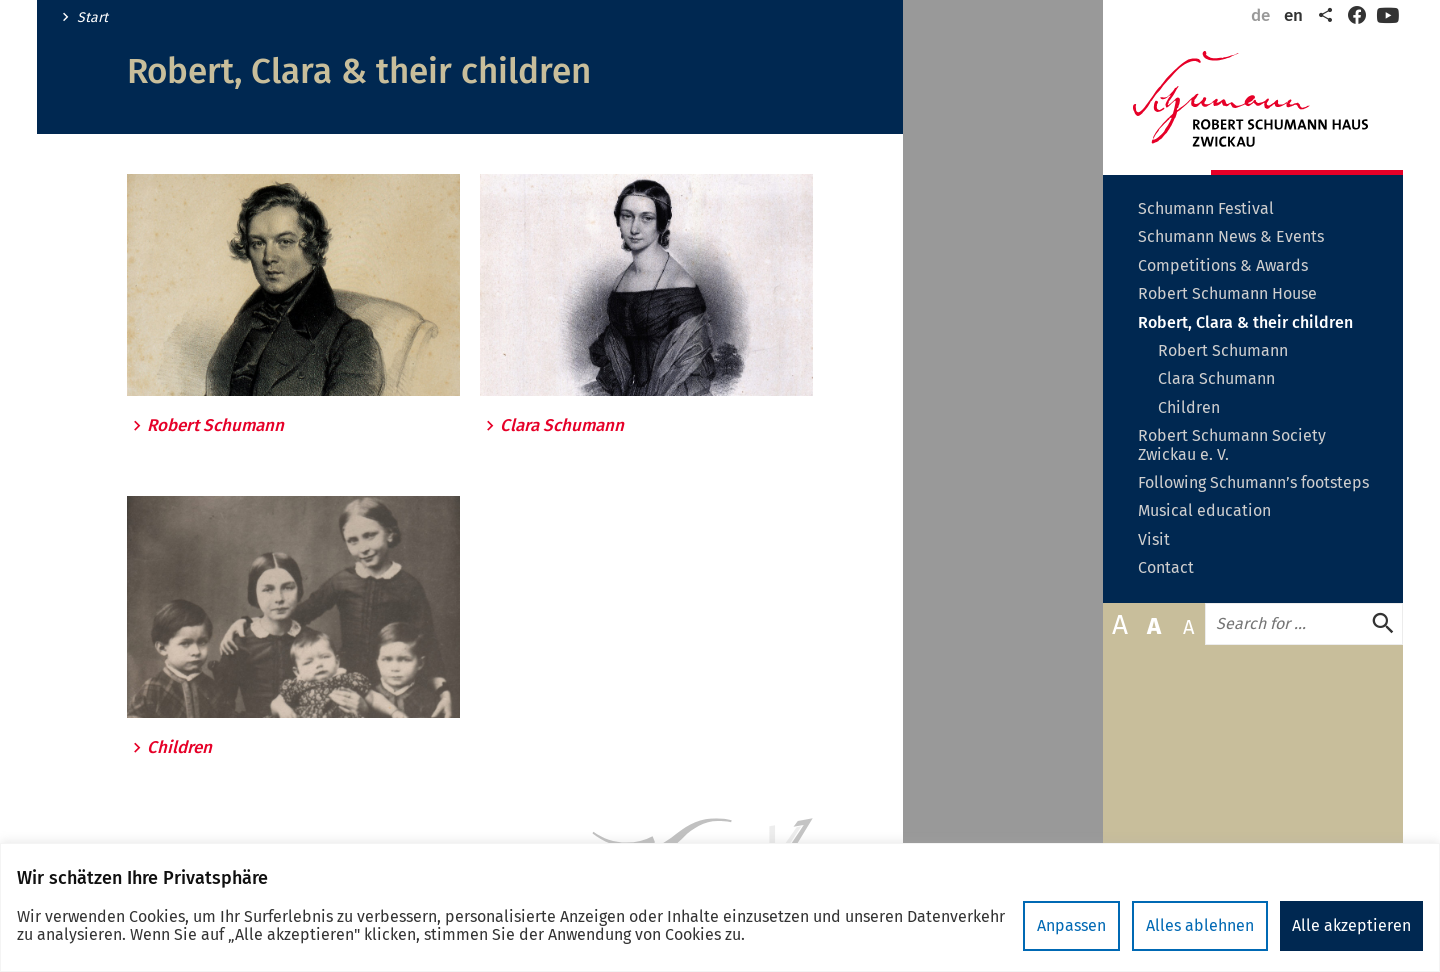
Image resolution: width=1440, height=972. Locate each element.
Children (179, 748)
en (1293, 15)
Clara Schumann (562, 426)
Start (92, 18)
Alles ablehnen (1200, 925)
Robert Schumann (215, 426)
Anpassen (1071, 925)
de (1260, 15)
